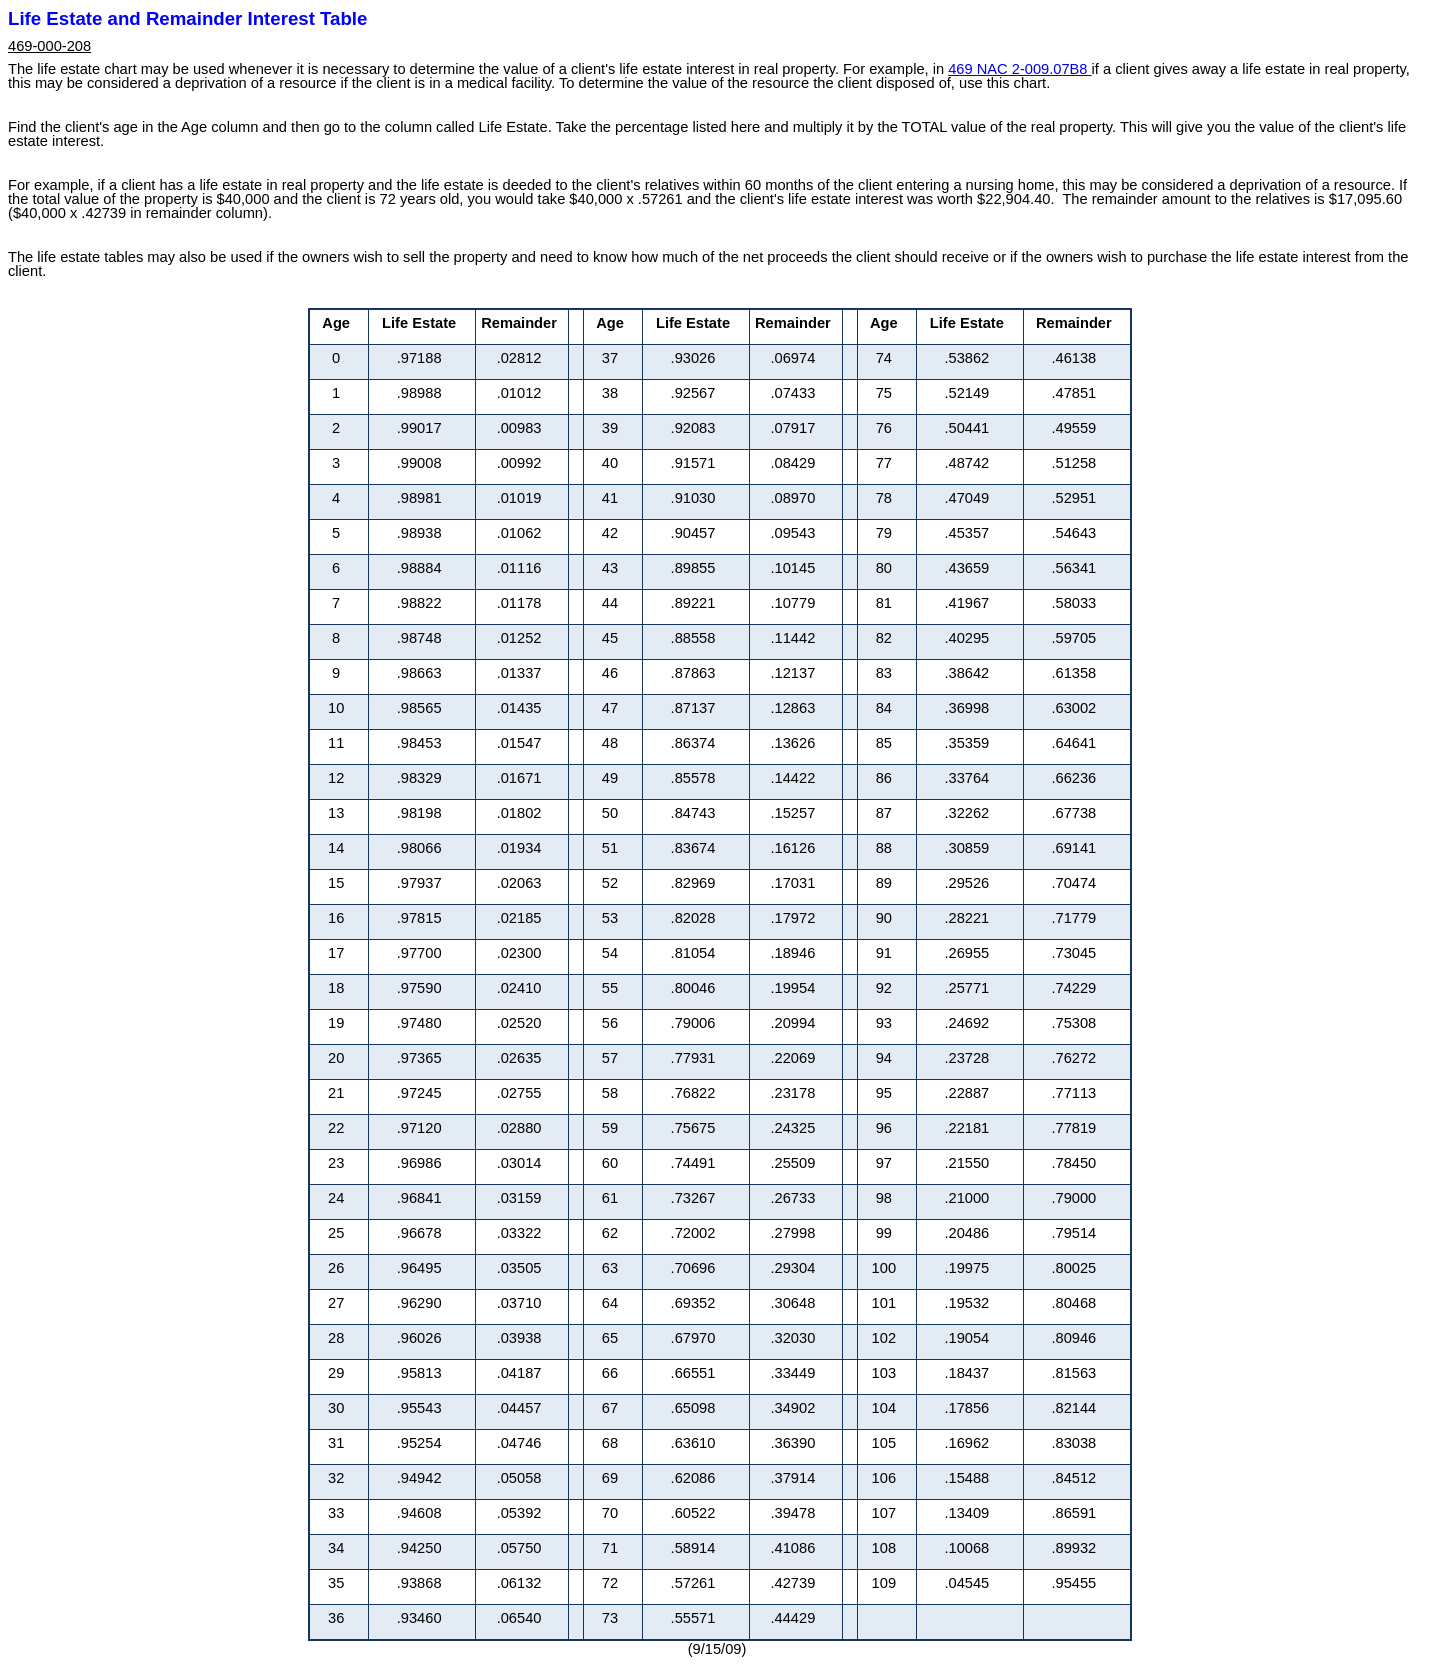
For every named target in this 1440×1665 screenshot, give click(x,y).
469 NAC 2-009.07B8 (1019, 69)
